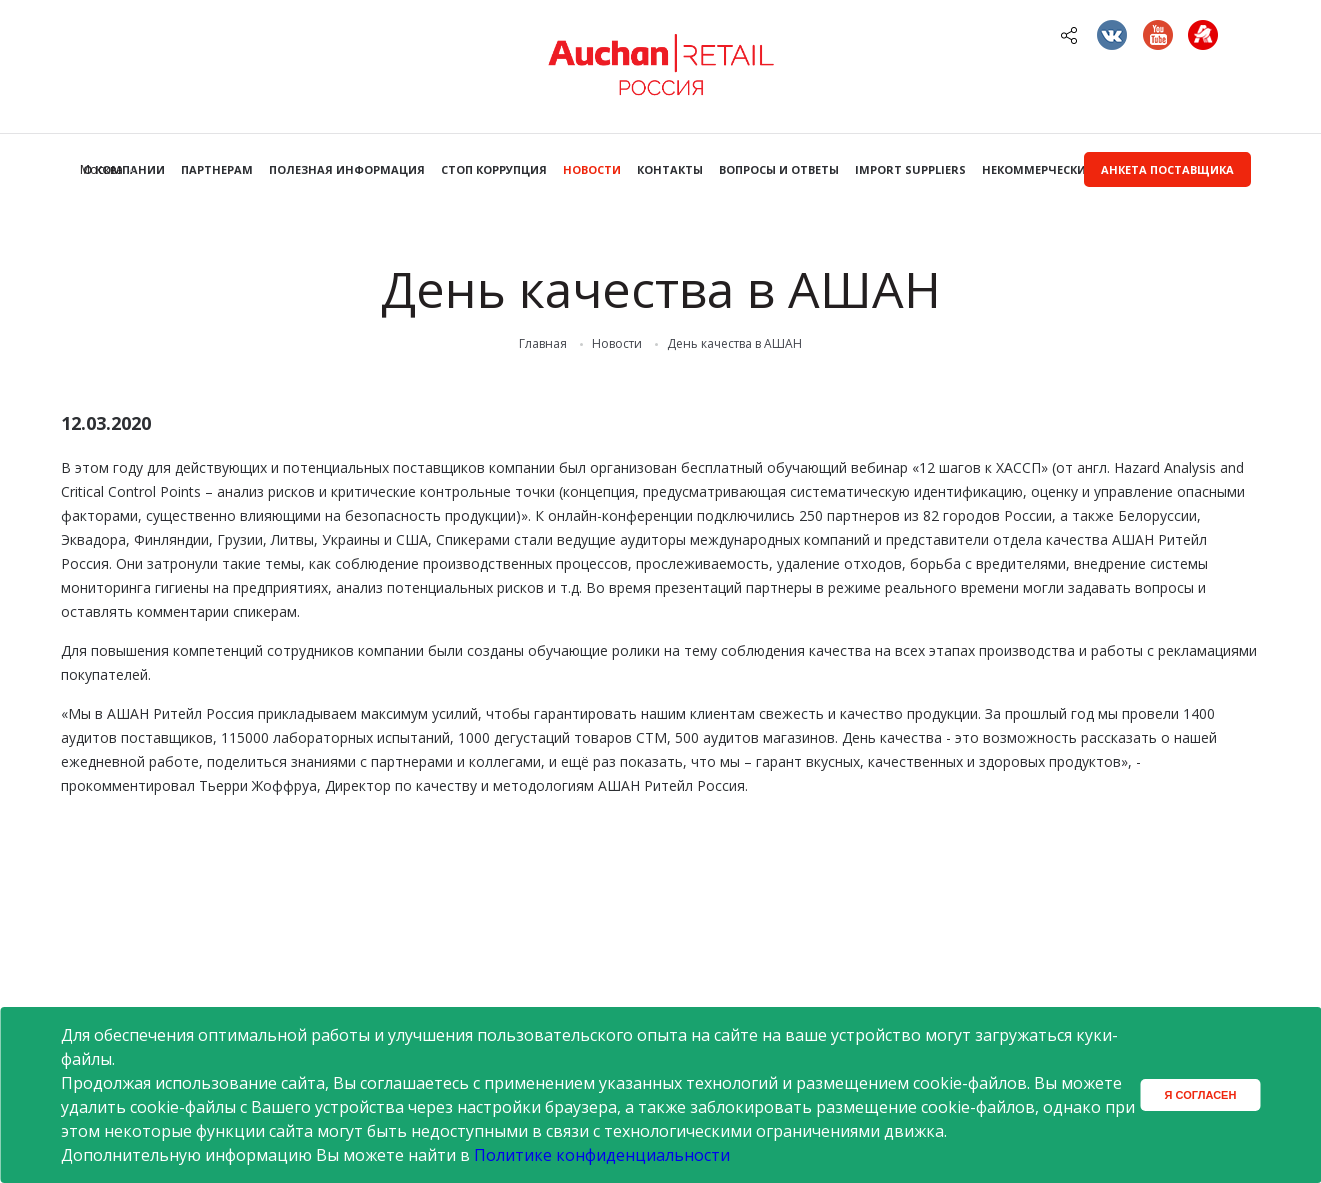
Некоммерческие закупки (1065, 169)
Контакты (670, 169)
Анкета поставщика (1167, 169)
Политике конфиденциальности (602, 1155)
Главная (543, 344)
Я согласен (1201, 1095)
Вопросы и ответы (779, 169)
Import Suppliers (910, 169)
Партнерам (217, 169)
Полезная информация (347, 169)
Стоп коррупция (494, 169)
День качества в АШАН (734, 344)
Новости (592, 169)
